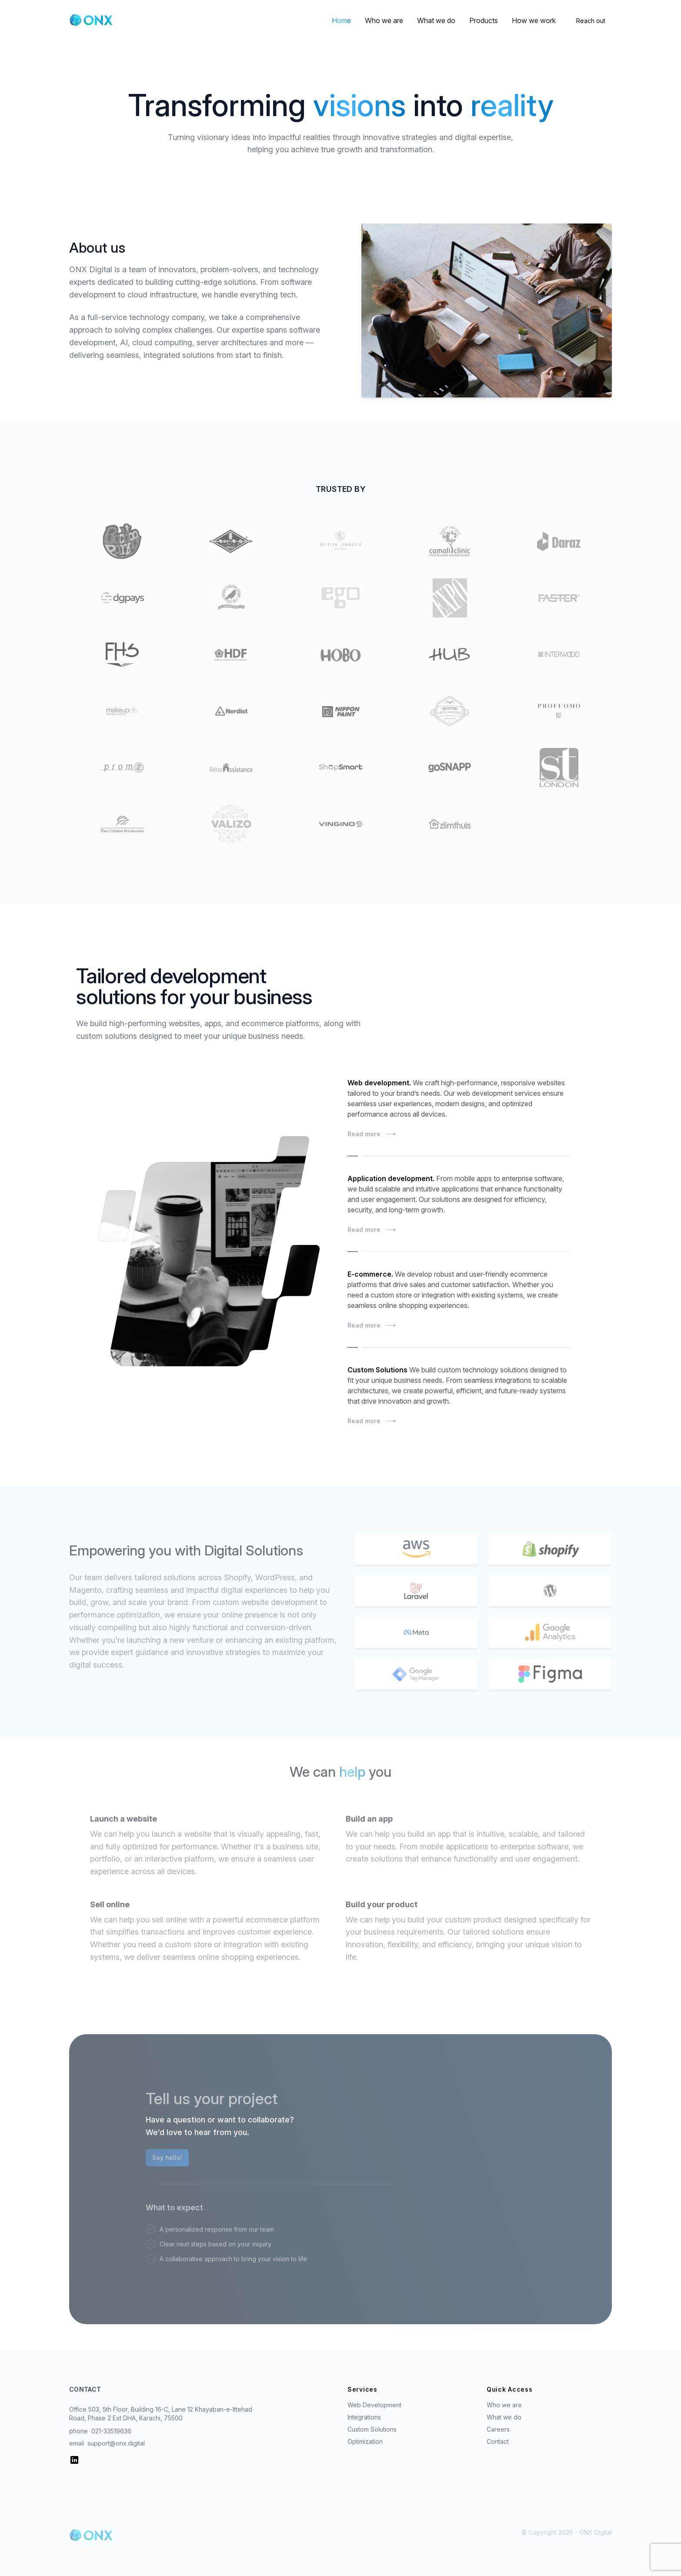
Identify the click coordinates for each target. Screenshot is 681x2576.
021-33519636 (111, 2431)
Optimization (365, 2441)
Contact (498, 2441)
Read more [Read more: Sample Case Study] (458, 1134)
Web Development (374, 2405)
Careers (498, 2429)
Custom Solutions (372, 2429)
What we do (436, 20)
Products (483, 20)
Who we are (384, 20)
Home (341, 20)
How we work (534, 20)
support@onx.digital (116, 2443)
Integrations (364, 2417)
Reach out (590, 20)
